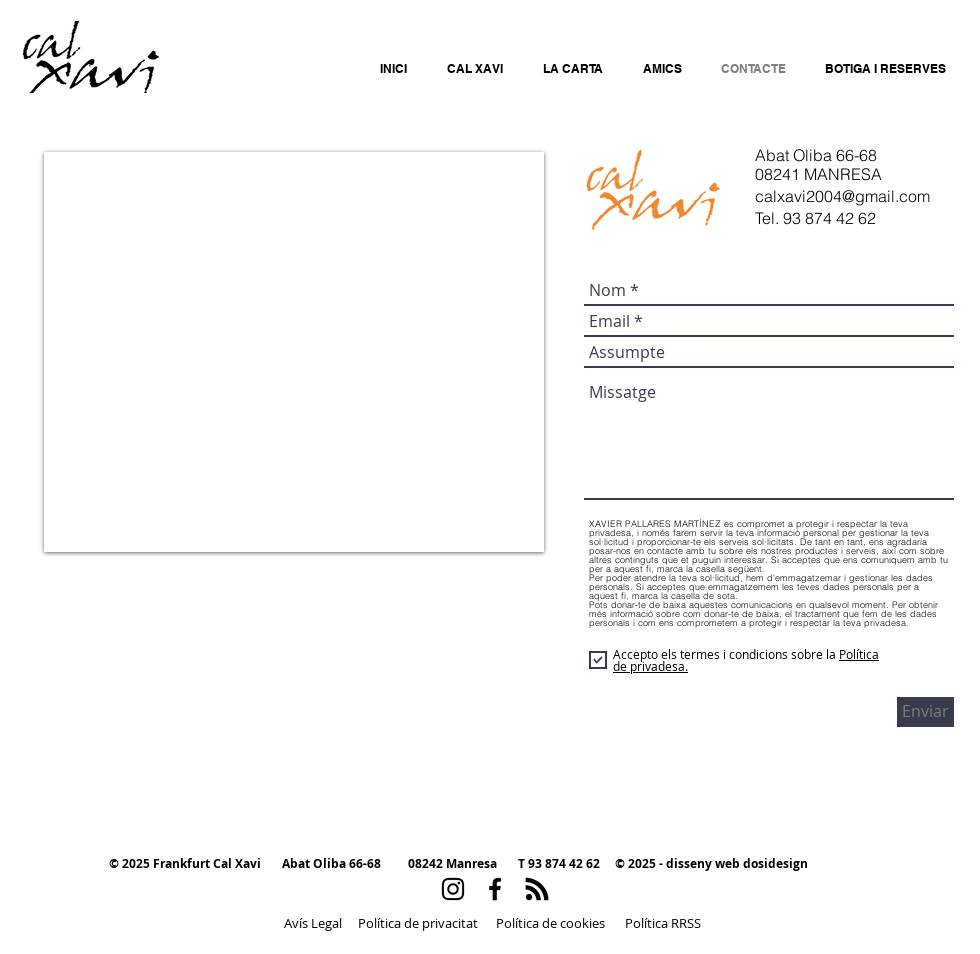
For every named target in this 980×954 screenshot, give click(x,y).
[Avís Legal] (313, 923)
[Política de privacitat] (417, 923)
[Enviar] (925, 712)
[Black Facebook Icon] (495, 889)
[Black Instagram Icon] (453, 889)
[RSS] (537, 889)
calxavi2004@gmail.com (842, 196)
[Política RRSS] (663, 923)
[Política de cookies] (550, 923)
